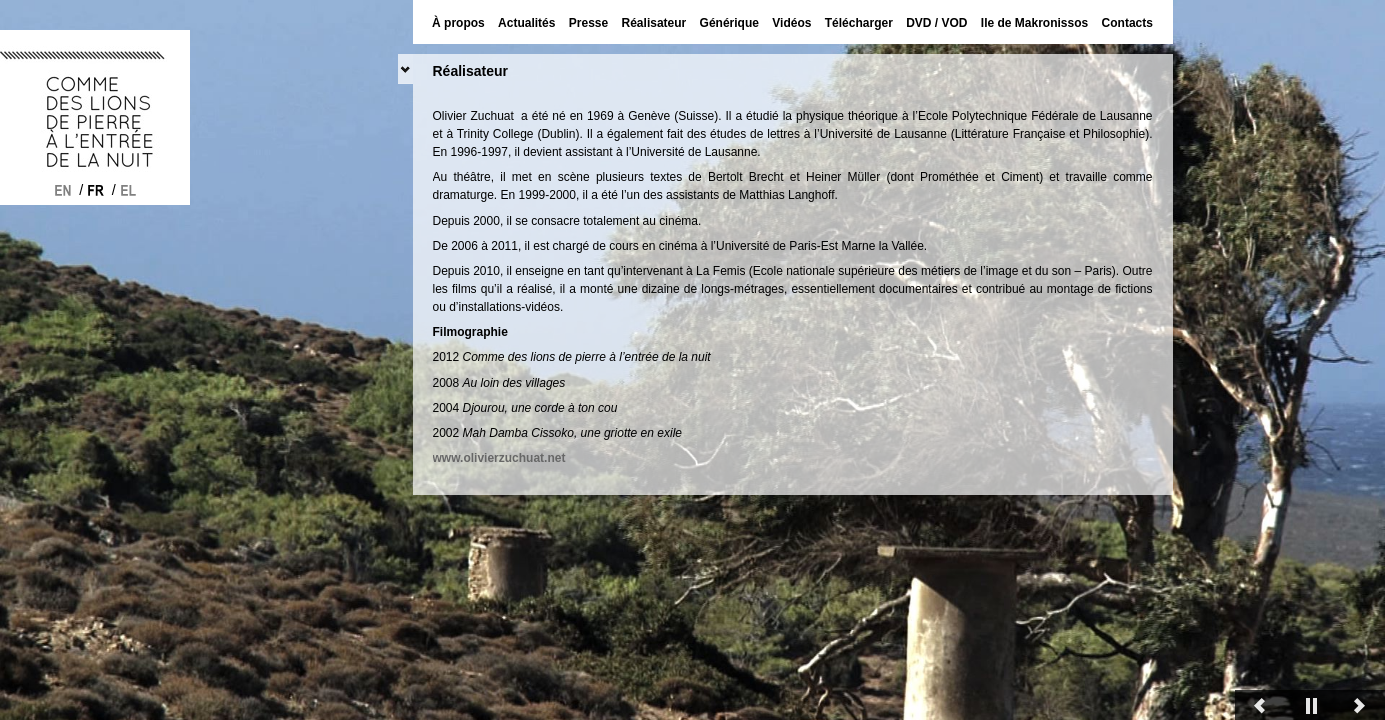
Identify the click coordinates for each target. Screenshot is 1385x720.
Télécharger (859, 23)
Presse (588, 23)
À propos (458, 23)
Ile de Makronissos (1034, 23)
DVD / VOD (936, 23)
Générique (729, 23)
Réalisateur (654, 23)
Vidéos (791, 23)
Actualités (526, 23)
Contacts (1127, 23)
